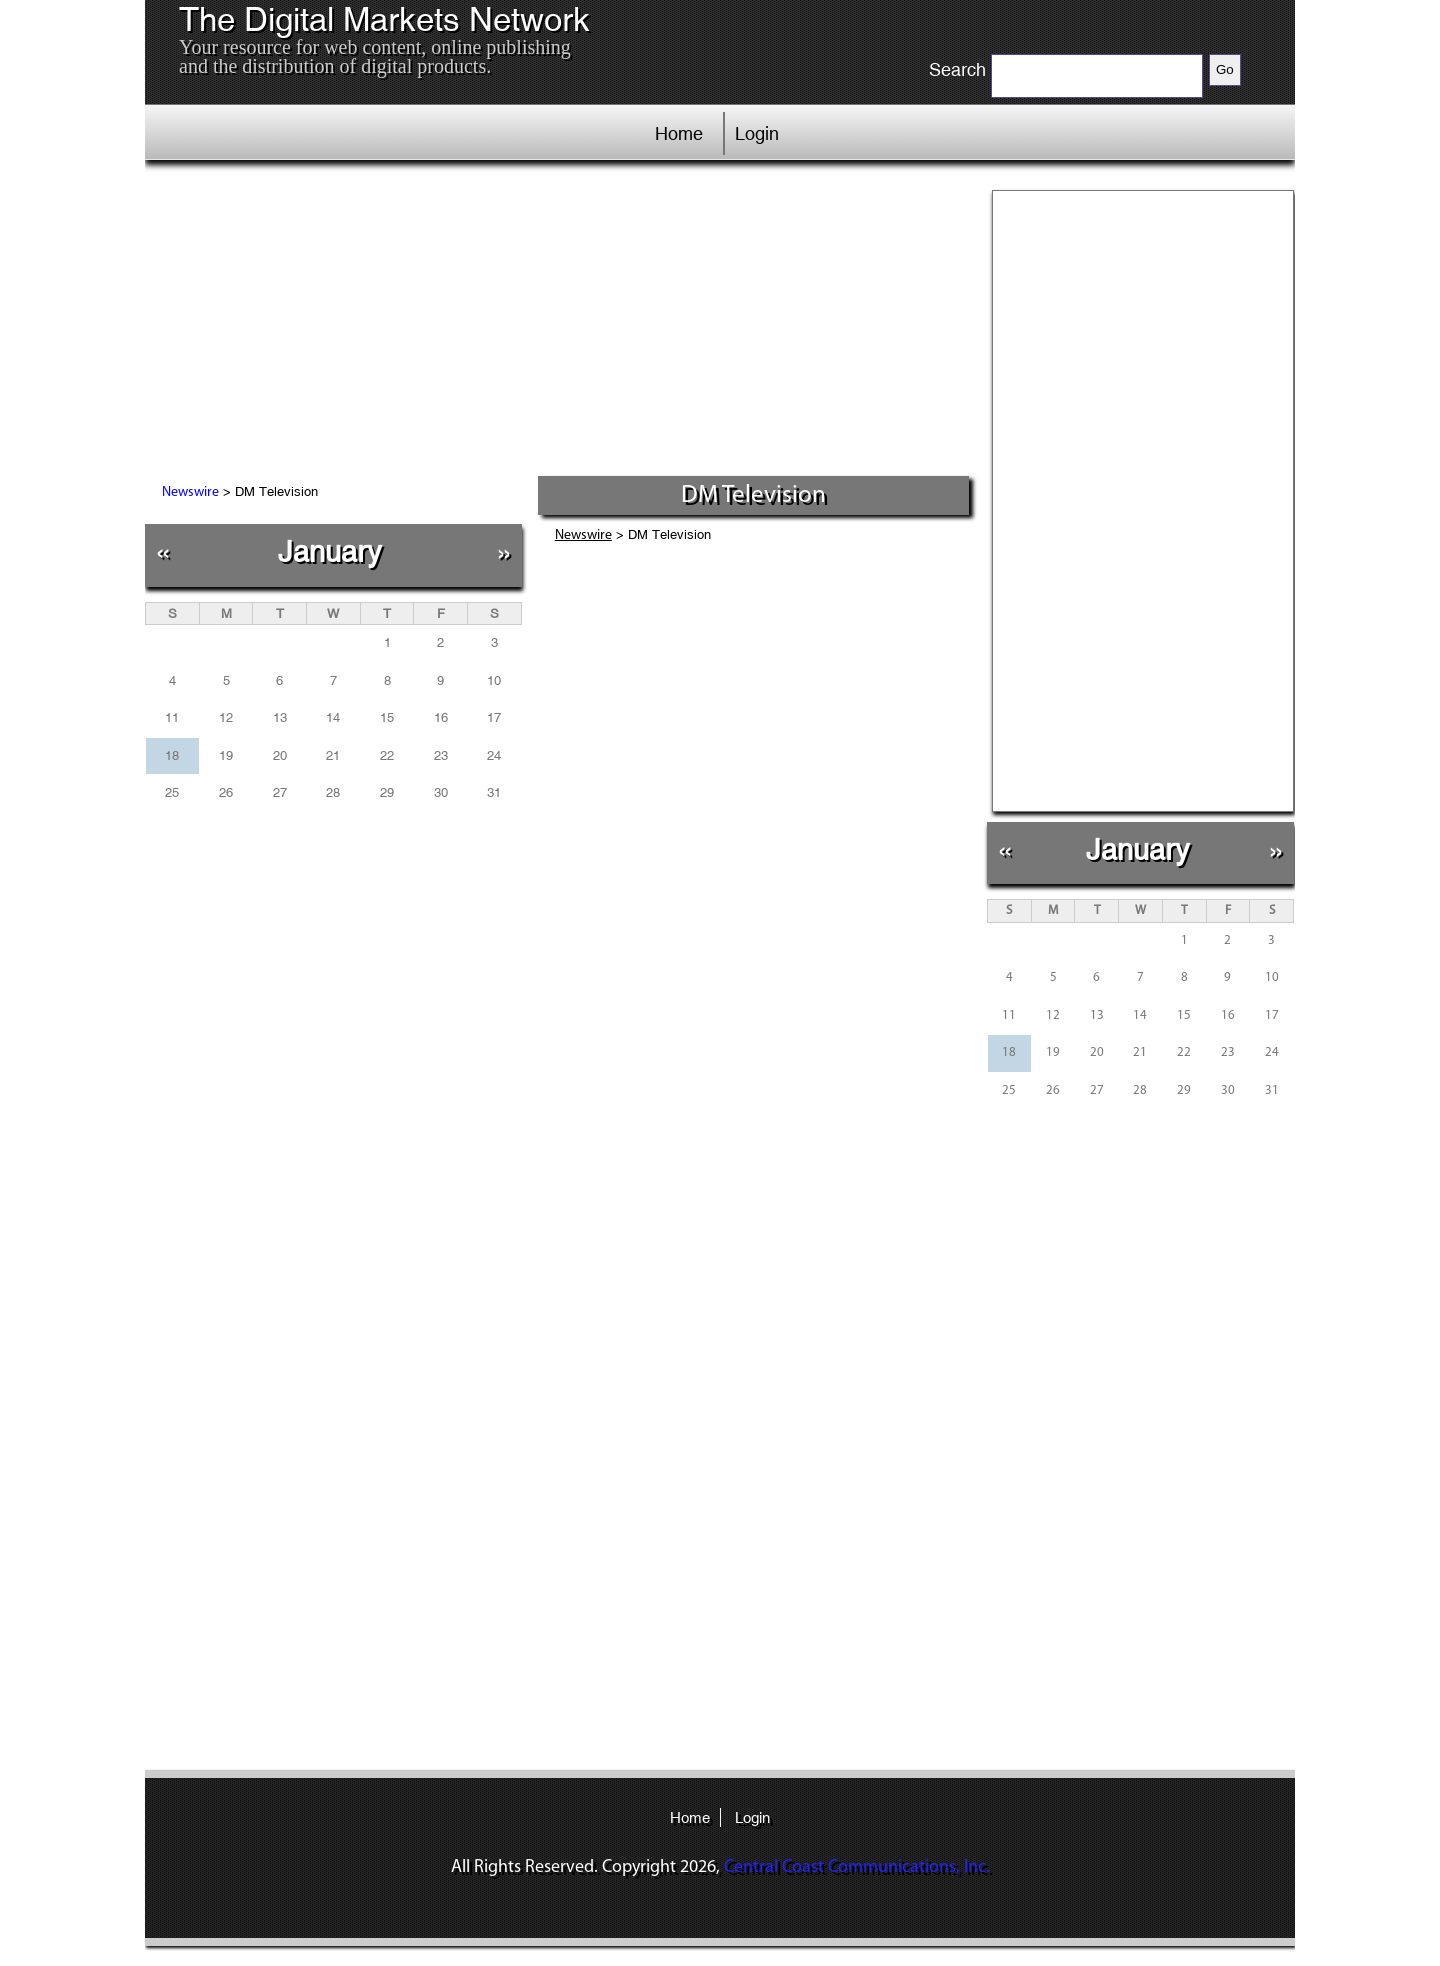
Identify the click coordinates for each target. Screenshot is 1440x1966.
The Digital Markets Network (384, 20)
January (330, 551)
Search (957, 70)
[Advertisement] (559, 325)
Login (757, 133)
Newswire (190, 492)
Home (679, 133)
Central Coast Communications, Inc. (857, 1867)
